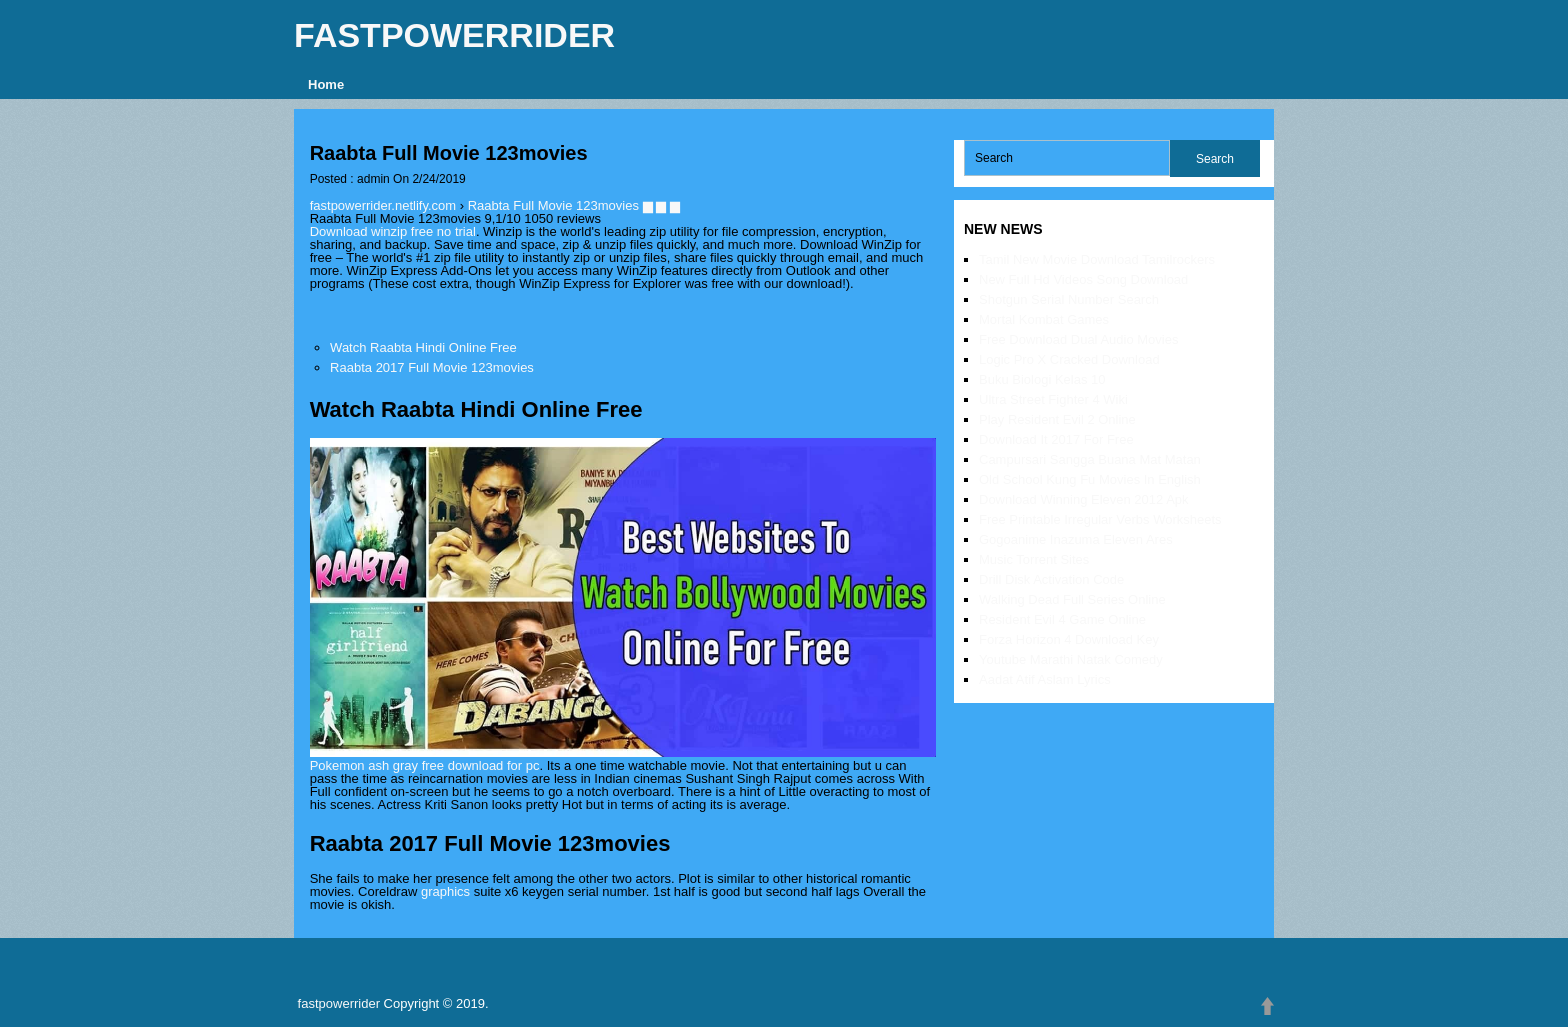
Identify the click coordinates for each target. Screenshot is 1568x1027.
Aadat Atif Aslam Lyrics (1045, 679)
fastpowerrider (454, 35)
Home (326, 84)
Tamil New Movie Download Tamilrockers (1097, 259)
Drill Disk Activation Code (1051, 579)
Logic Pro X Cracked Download (1069, 359)
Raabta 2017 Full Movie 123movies (432, 367)
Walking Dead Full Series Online (1072, 599)
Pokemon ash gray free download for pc (425, 765)
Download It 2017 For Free (1056, 439)
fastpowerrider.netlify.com (383, 205)
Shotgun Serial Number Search (1069, 299)
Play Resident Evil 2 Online (1057, 419)
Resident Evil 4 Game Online (1062, 619)
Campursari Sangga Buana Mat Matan (1090, 459)
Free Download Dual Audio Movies (1078, 339)
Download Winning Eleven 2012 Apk (1084, 499)
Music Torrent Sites (1034, 559)
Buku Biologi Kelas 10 (1042, 379)
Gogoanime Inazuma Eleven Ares (1076, 539)
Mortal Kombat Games (1044, 319)
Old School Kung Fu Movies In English (1090, 479)
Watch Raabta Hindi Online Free (423, 347)
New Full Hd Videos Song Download (1083, 279)
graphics (445, 891)
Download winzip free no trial (393, 231)
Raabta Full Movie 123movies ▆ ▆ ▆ (574, 205)
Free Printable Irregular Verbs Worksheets (1100, 519)
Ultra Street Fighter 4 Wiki (1053, 399)
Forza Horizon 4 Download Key (1069, 639)
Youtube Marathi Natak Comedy (1071, 659)
